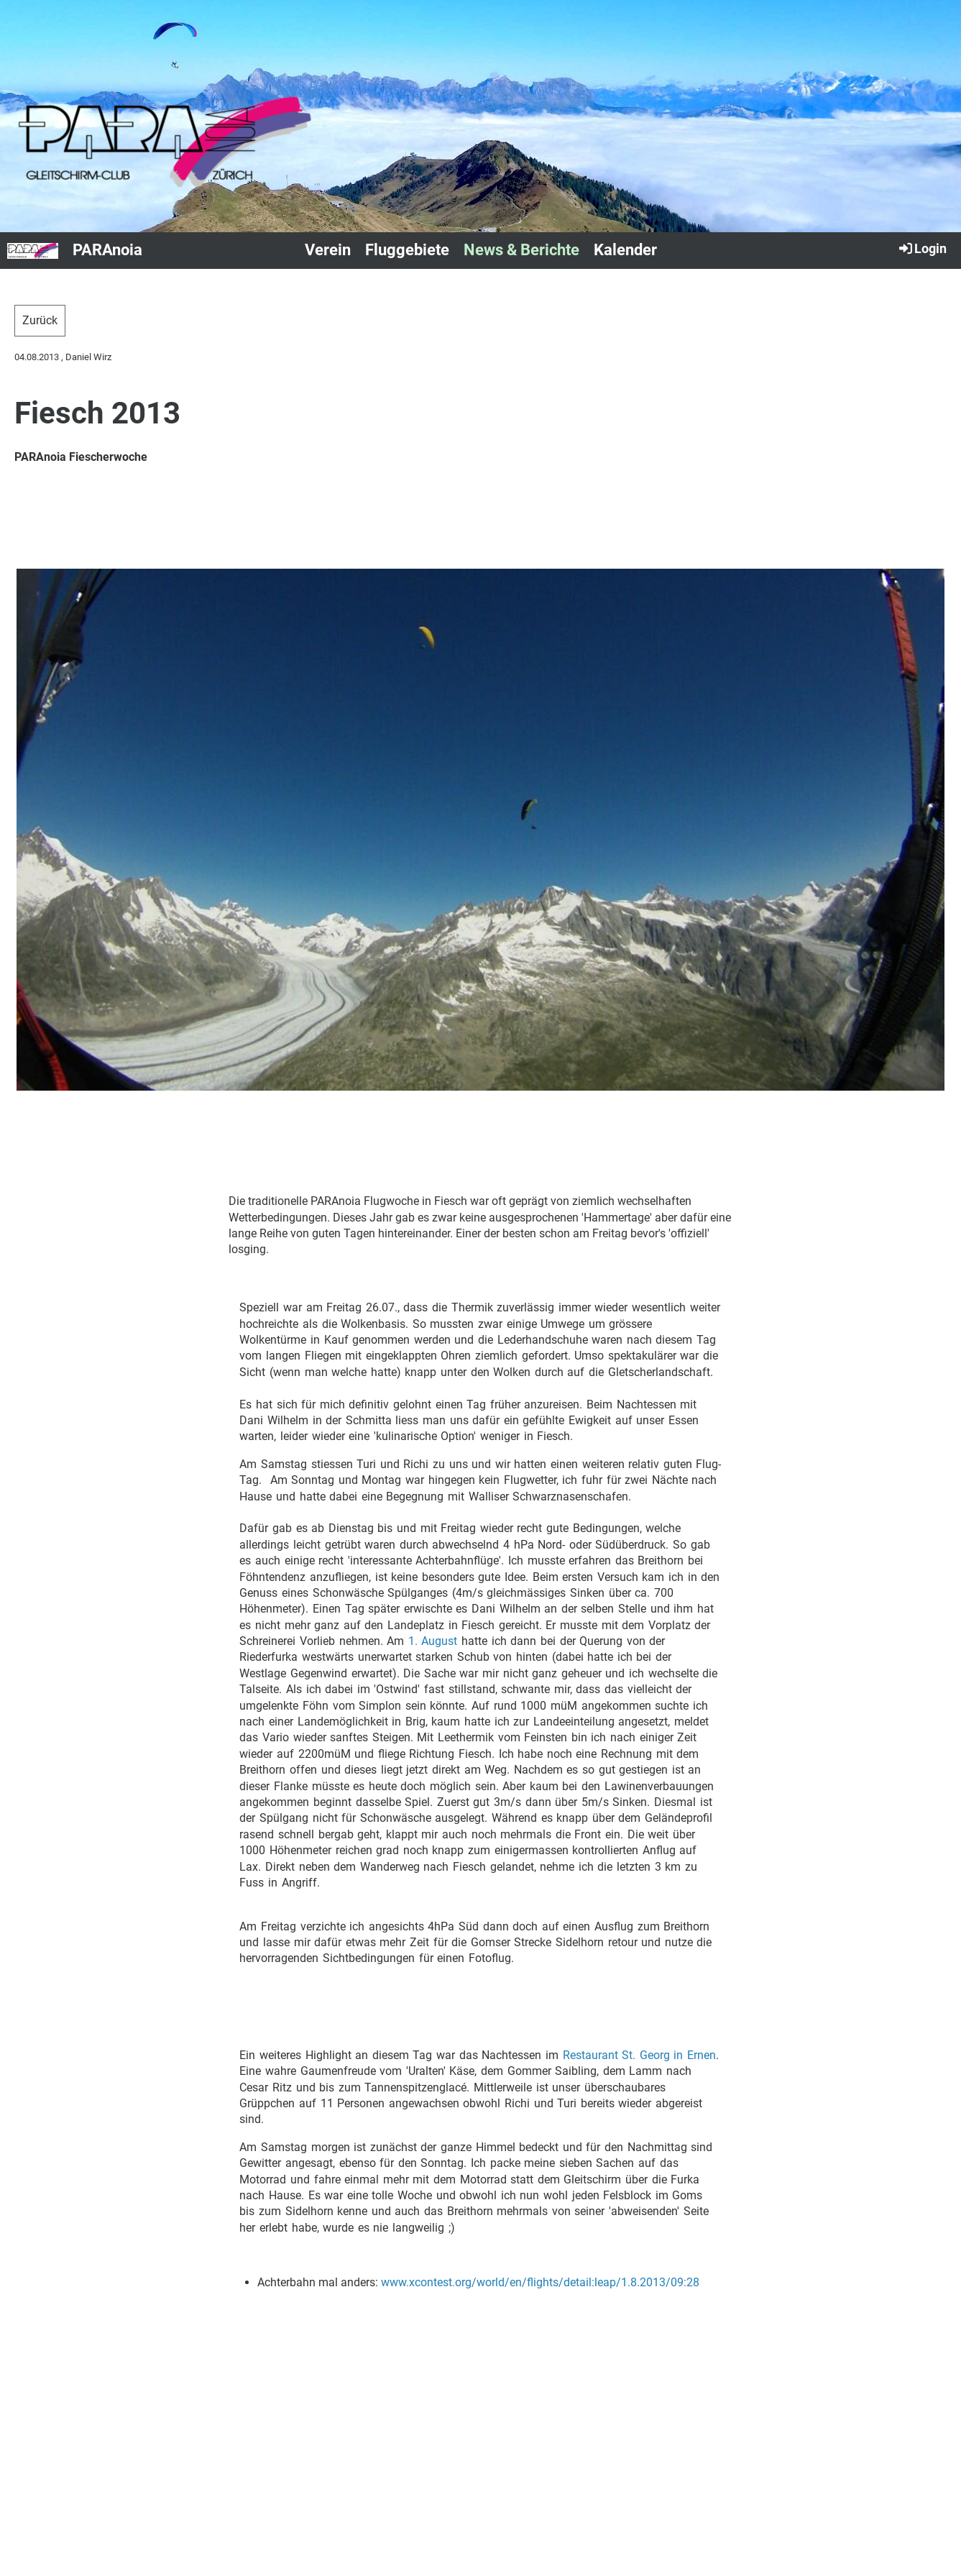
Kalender (625, 250)
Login (922, 248)
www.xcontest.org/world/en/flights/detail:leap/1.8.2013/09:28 (540, 2282)
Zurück (40, 320)
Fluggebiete (407, 250)
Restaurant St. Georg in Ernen (639, 2055)
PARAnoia (107, 250)
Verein (328, 250)
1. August (433, 1641)
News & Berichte (521, 250)
